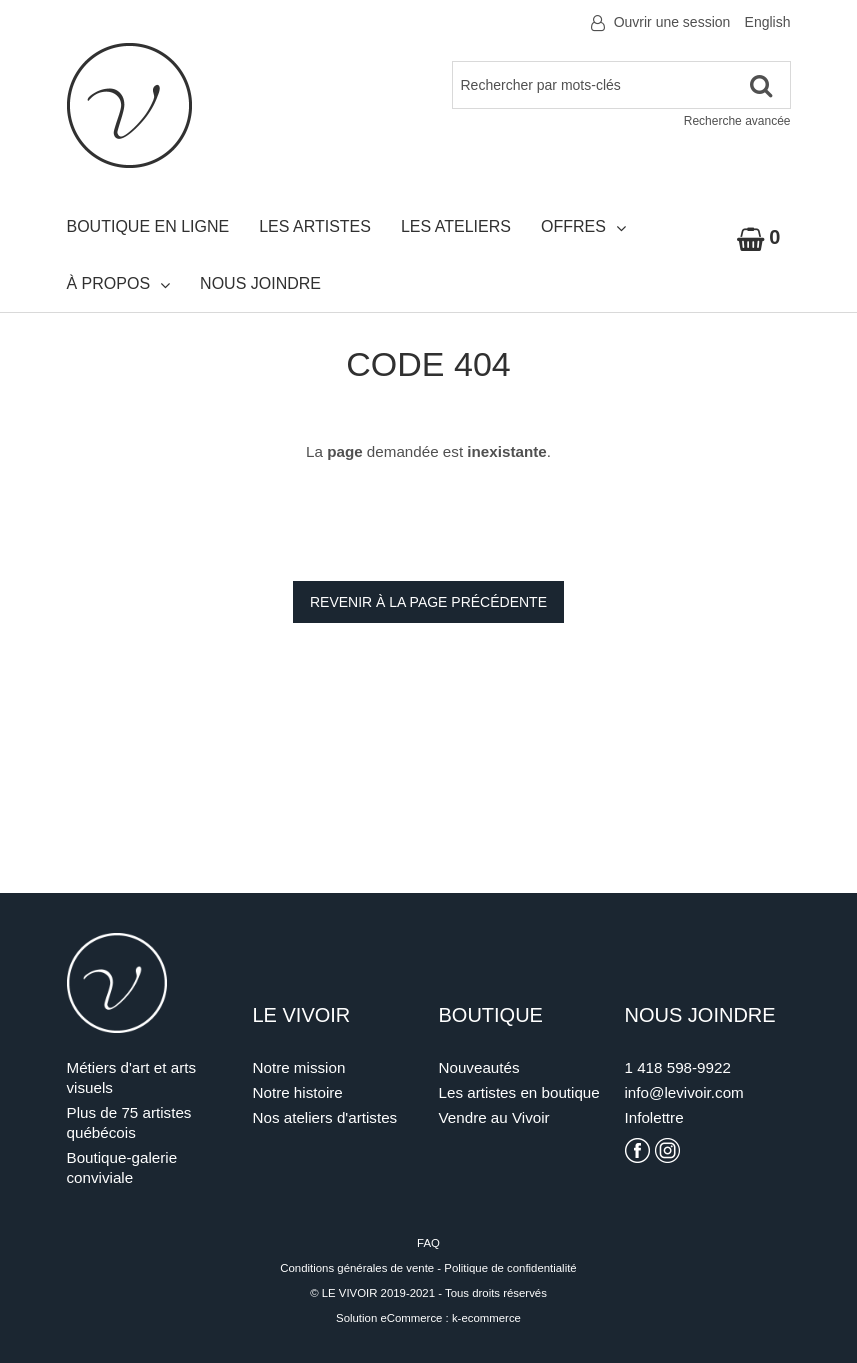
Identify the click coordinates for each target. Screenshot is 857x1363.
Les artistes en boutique (519, 1092)
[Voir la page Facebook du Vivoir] (637, 1150)
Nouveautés (479, 1067)
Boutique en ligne (148, 226)
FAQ (428, 1243)
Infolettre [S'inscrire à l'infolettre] (654, 1117)
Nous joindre (260, 283)
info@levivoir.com (684, 1092)
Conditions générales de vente (357, 1268)
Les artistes (315, 226)
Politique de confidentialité (510, 1268)
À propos (119, 284)
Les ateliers (456, 226)
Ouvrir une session (672, 22)
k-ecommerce (486, 1318)
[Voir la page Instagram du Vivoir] (667, 1150)
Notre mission (299, 1067)
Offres (583, 227)
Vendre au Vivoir (494, 1117)
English (768, 22)
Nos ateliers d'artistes (325, 1117)
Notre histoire (298, 1092)
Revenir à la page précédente (428, 602)
